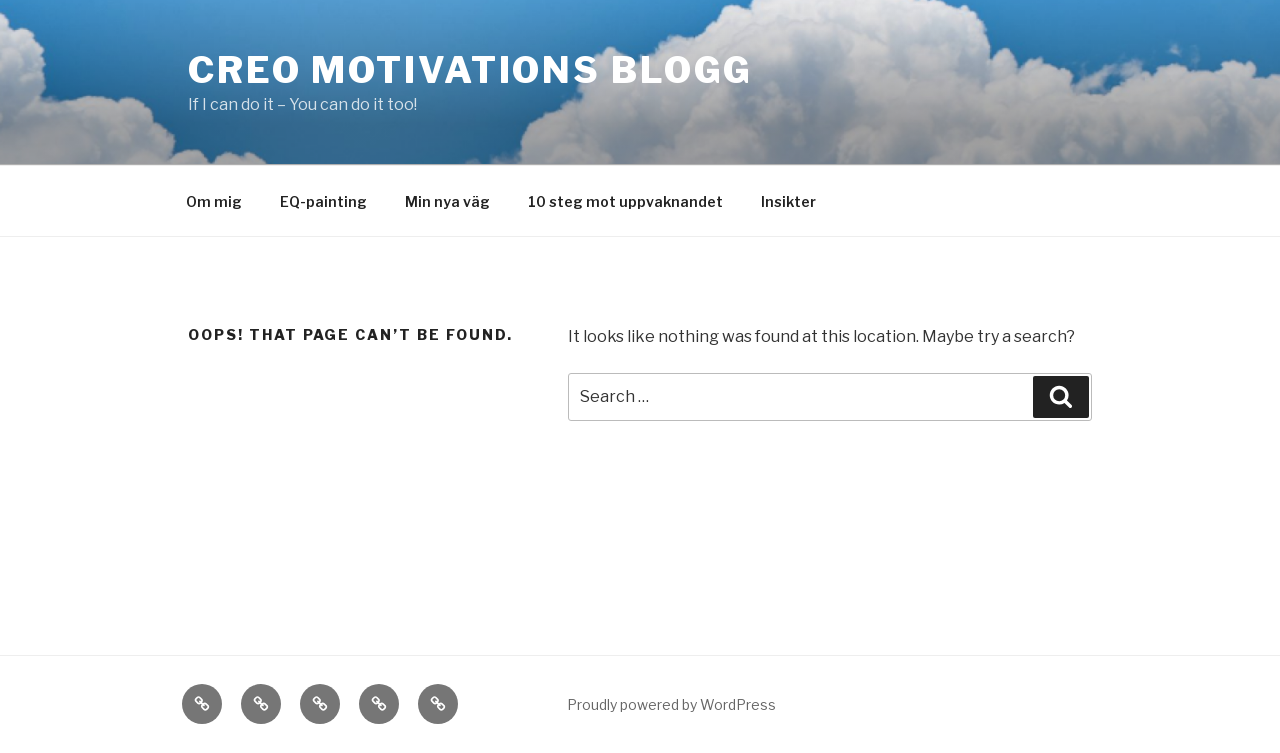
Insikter (788, 201)
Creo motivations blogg (470, 70)
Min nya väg (447, 201)
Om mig (214, 201)
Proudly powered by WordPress (671, 704)
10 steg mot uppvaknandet (625, 201)
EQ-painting (323, 201)
